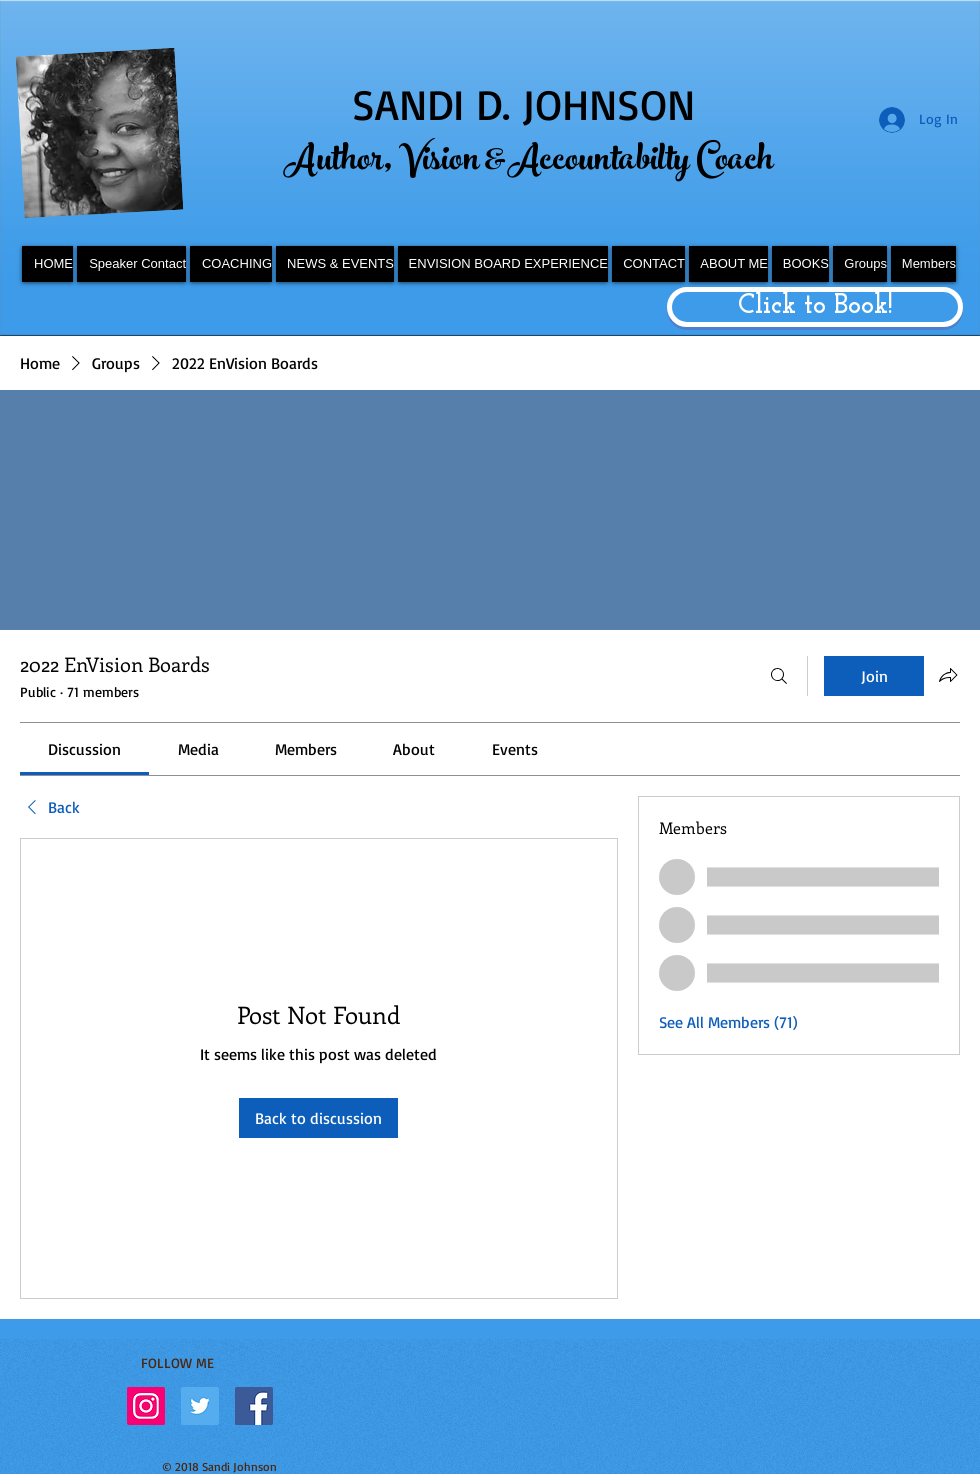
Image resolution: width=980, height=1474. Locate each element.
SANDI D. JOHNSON (523, 104)
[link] (84, 749)
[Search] (779, 676)
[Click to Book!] (815, 307)
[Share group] (948, 675)
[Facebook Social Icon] (254, 1406)
